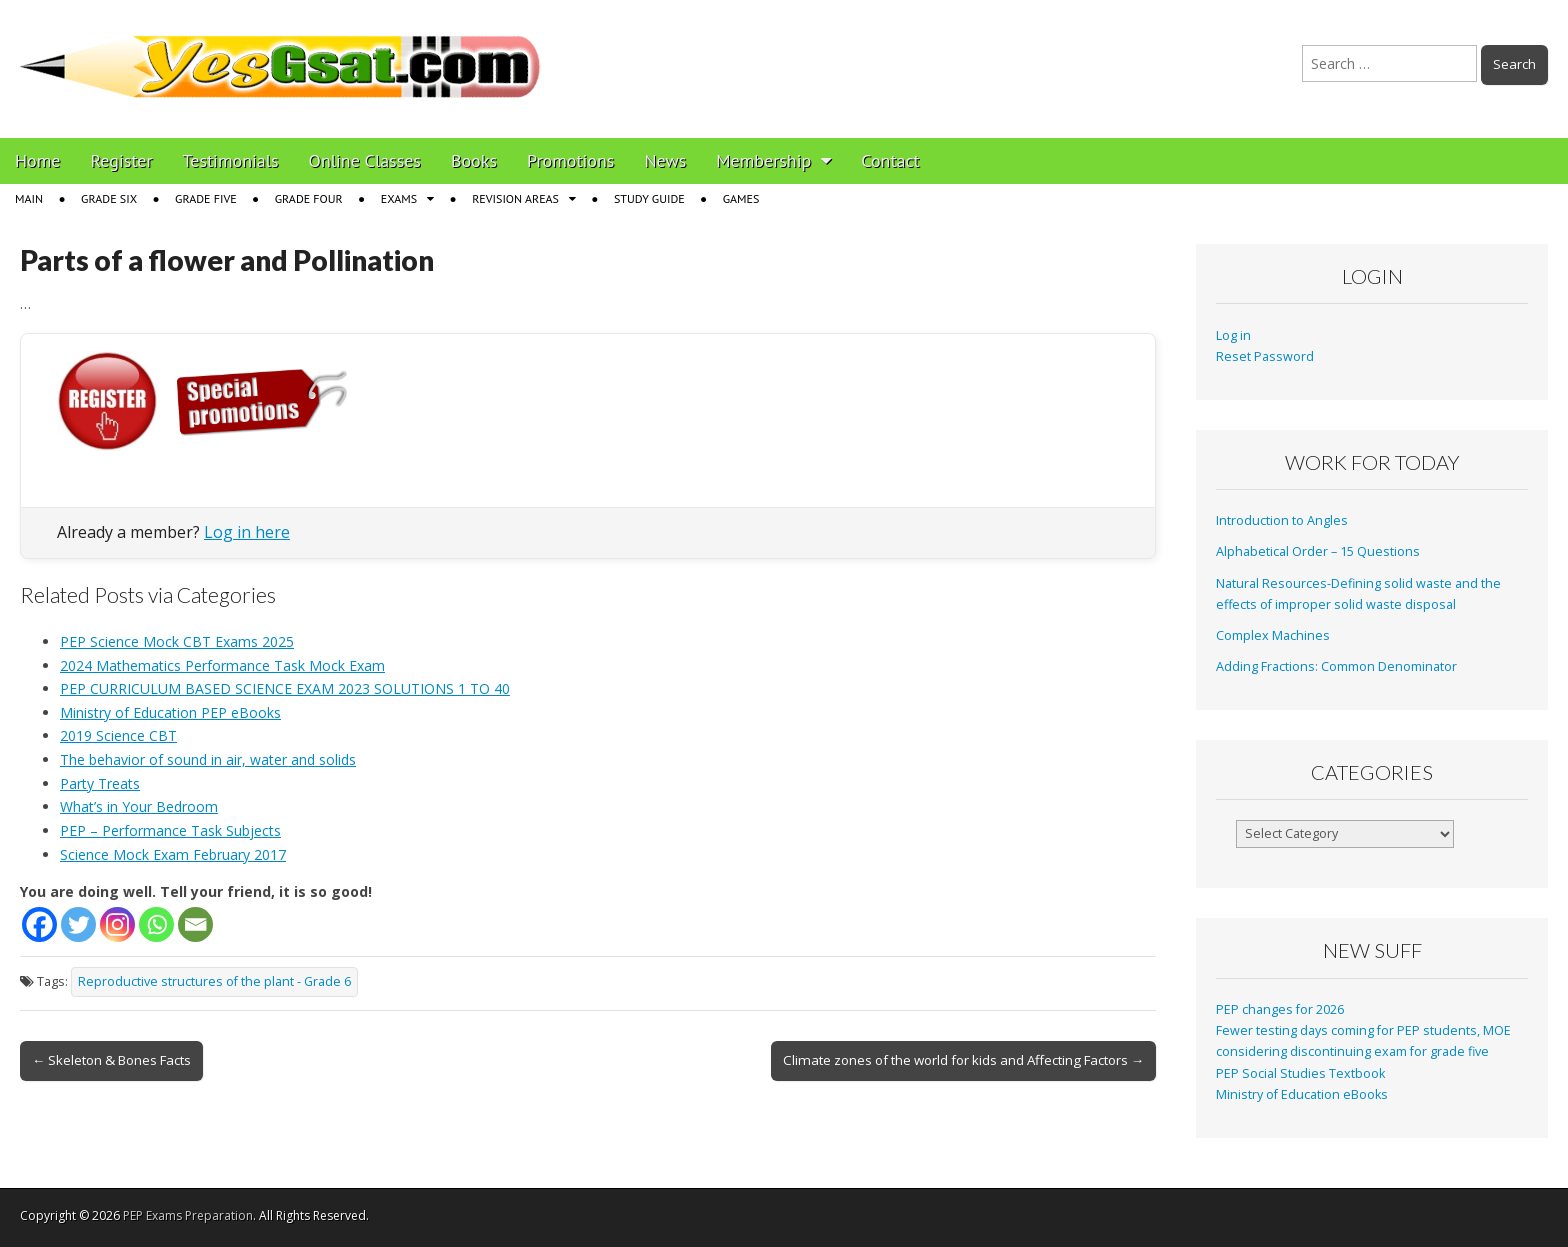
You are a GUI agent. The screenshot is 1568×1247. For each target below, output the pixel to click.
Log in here (247, 532)
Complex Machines (1273, 635)
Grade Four (309, 198)
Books (474, 160)
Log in (1233, 335)
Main (29, 198)
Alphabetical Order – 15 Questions (1318, 551)
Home (38, 160)
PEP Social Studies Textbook (1300, 1073)
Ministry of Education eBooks (1302, 1094)
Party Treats (100, 783)
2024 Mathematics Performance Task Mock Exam (222, 665)
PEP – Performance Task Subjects (170, 830)
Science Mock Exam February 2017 (173, 854)
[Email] (195, 924)
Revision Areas (515, 198)
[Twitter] (78, 924)
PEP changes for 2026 (1280, 1009)
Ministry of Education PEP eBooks (170, 712)
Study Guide (649, 198)
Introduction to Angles (1282, 520)
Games (741, 198)
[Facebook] (39, 924)
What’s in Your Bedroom (139, 806)
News (665, 160)
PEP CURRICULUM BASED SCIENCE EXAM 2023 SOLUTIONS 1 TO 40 (285, 688)
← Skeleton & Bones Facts (111, 1060)
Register (122, 160)
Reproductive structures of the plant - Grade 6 (214, 981)
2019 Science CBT (118, 735)
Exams (399, 198)
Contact (890, 160)
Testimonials (231, 160)
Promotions (570, 160)
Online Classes (365, 160)
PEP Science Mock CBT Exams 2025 (177, 641)
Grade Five (206, 198)
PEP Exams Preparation (188, 1215)
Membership (763, 160)
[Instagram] (117, 924)
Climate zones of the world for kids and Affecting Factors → (963, 1060)
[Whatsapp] (156, 924)
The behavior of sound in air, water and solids (208, 759)
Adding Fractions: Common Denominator (1336, 666)
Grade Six (109, 198)
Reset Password (1265, 356)
